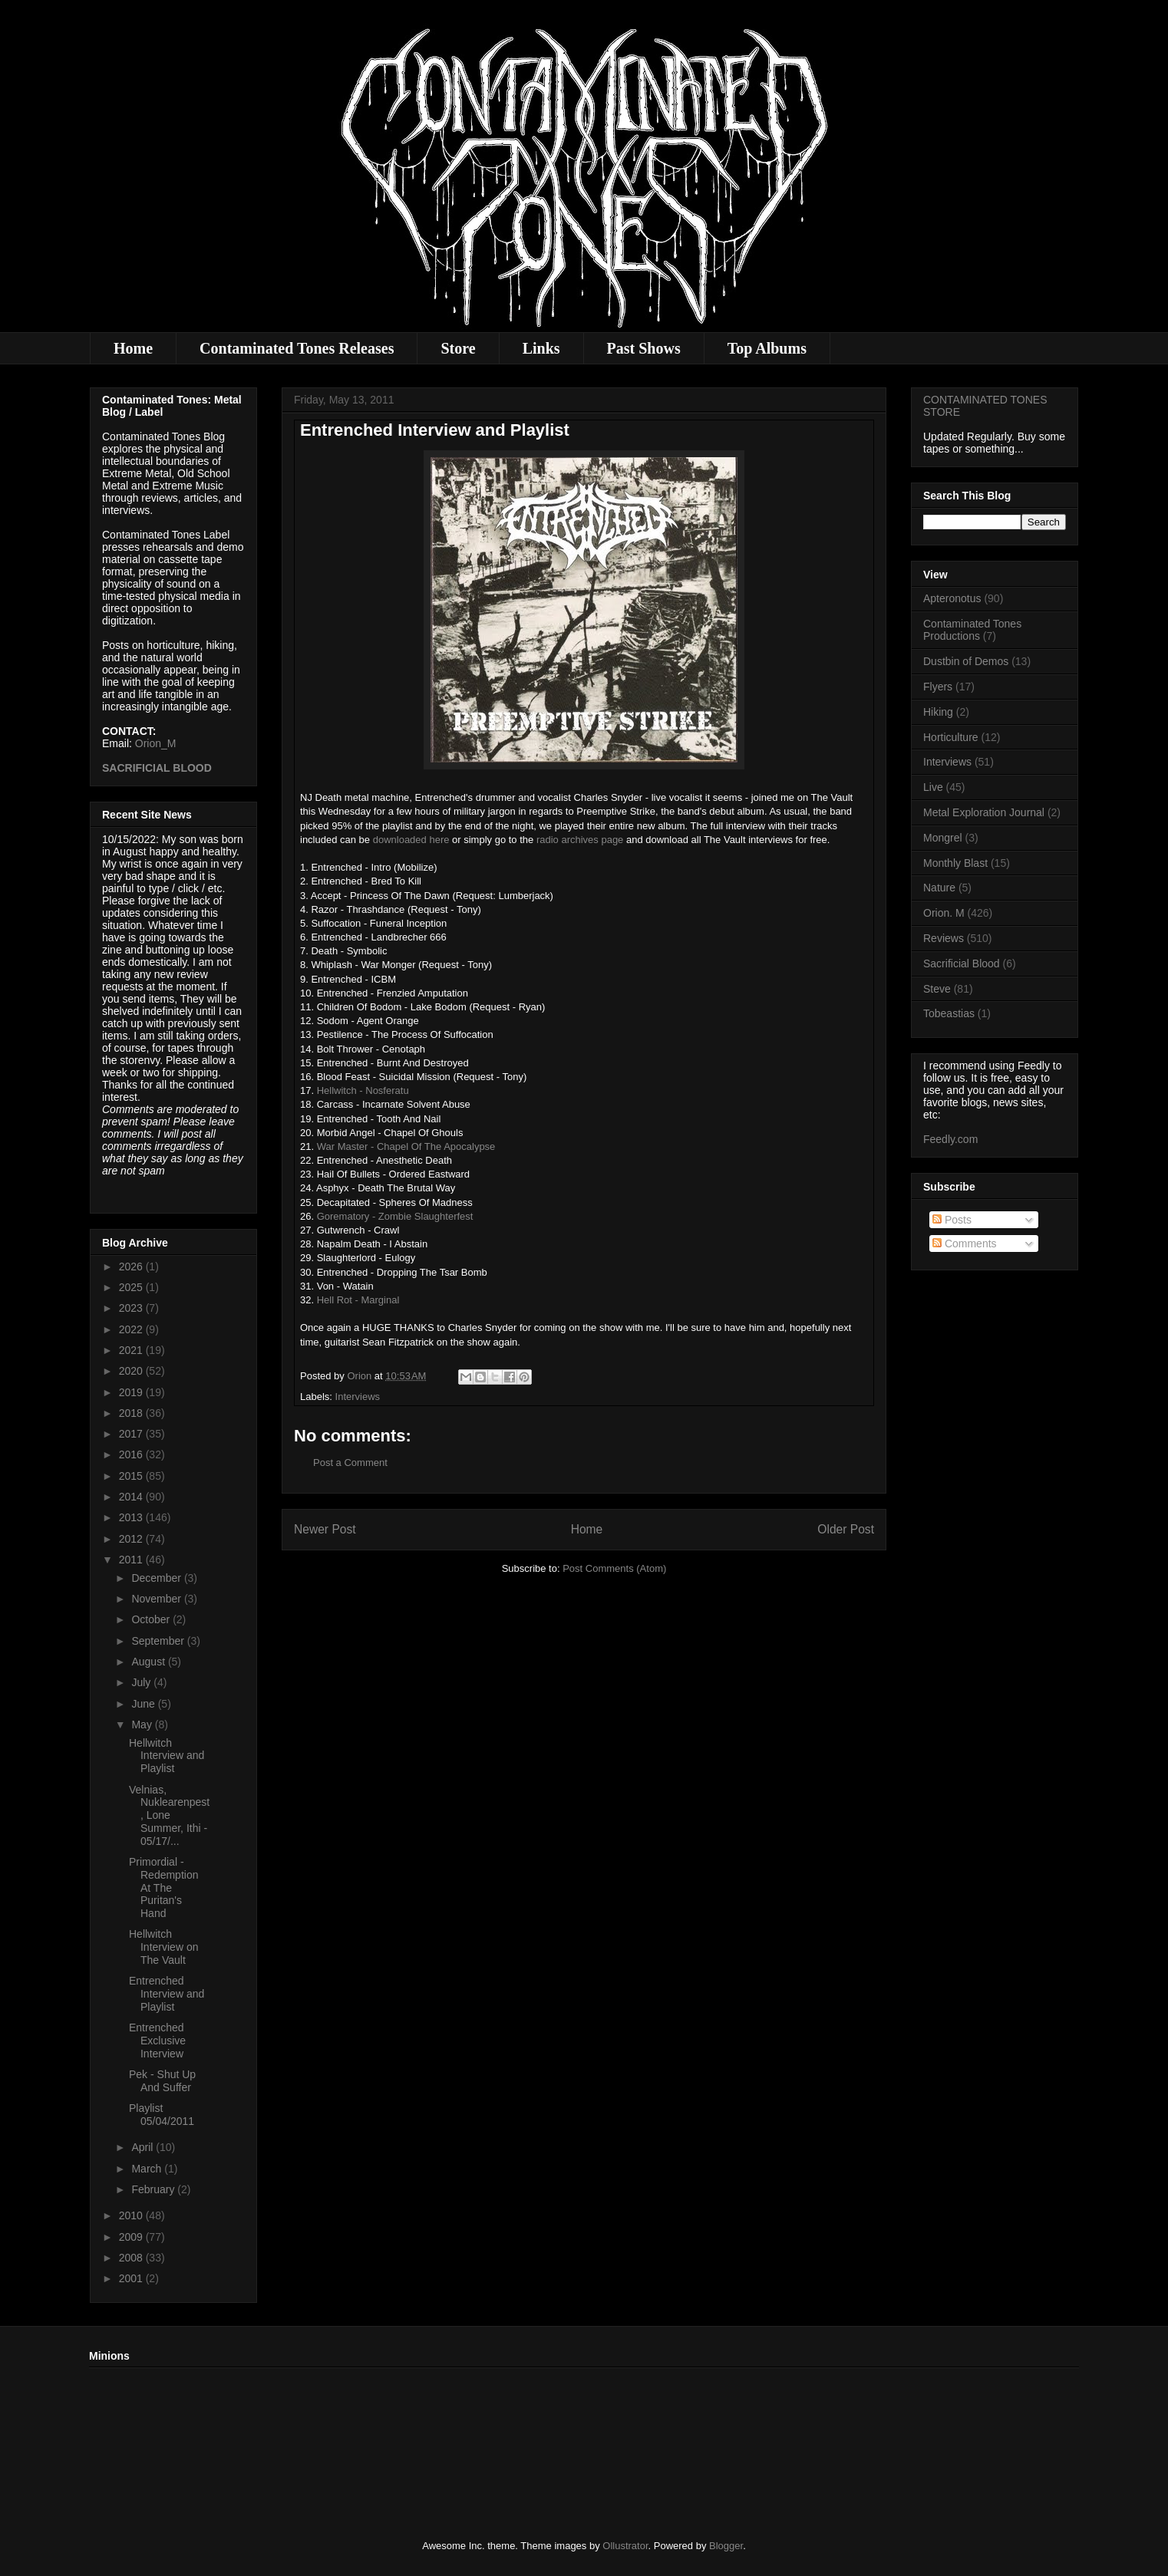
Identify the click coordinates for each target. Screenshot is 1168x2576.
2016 (132, 1454)
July (142, 1682)
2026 (132, 1266)
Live (933, 787)
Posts (952, 1220)
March (147, 2169)
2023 (132, 1308)
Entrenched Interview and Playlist (166, 1994)
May (142, 1724)
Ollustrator (625, 2545)
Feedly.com (950, 1139)
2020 (132, 1371)
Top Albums (767, 348)
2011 (132, 1559)
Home (133, 348)
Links (541, 348)
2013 (132, 1517)
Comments (964, 1243)
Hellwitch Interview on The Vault (163, 1947)
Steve (937, 989)
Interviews (358, 1396)
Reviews (943, 938)
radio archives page (579, 839)
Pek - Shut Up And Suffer (162, 2080)
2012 (132, 1539)
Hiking (938, 712)
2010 (132, 2215)
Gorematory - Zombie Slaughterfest (395, 1216)
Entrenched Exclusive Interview (157, 2040)
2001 (132, 2278)
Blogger (726, 2545)
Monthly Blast (955, 863)
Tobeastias (949, 1013)
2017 (132, 1434)
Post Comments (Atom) (614, 1568)
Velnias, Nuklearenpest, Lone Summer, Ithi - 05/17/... (169, 1815)
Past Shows (644, 348)
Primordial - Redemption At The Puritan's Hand (164, 1887)
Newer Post (325, 1529)
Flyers (937, 686)
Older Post (845, 1529)
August (149, 1661)
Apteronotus (952, 598)
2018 (132, 1413)
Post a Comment (350, 1462)
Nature (939, 887)
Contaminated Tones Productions (972, 630)
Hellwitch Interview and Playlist (166, 1756)
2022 (132, 1329)
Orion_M (156, 743)
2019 (132, 1392)
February (154, 2189)
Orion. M (944, 913)
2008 (132, 2258)
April (143, 2147)
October (152, 1619)
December (157, 1578)
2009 (132, 2237)
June (144, 1704)
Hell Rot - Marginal (358, 1300)
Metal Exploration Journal (983, 812)
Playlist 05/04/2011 (161, 2114)
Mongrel (942, 838)
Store (457, 348)
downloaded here (411, 839)
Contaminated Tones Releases (297, 348)
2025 (132, 1287)
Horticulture (950, 737)
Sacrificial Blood (961, 963)
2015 (132, 1476)
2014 (132, 1497)
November (157, 1599)
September (158, 1641)
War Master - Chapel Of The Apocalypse (406, 1146)
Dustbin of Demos (965, 661)
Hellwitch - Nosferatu (363, 1090)
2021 (132, 1350)
